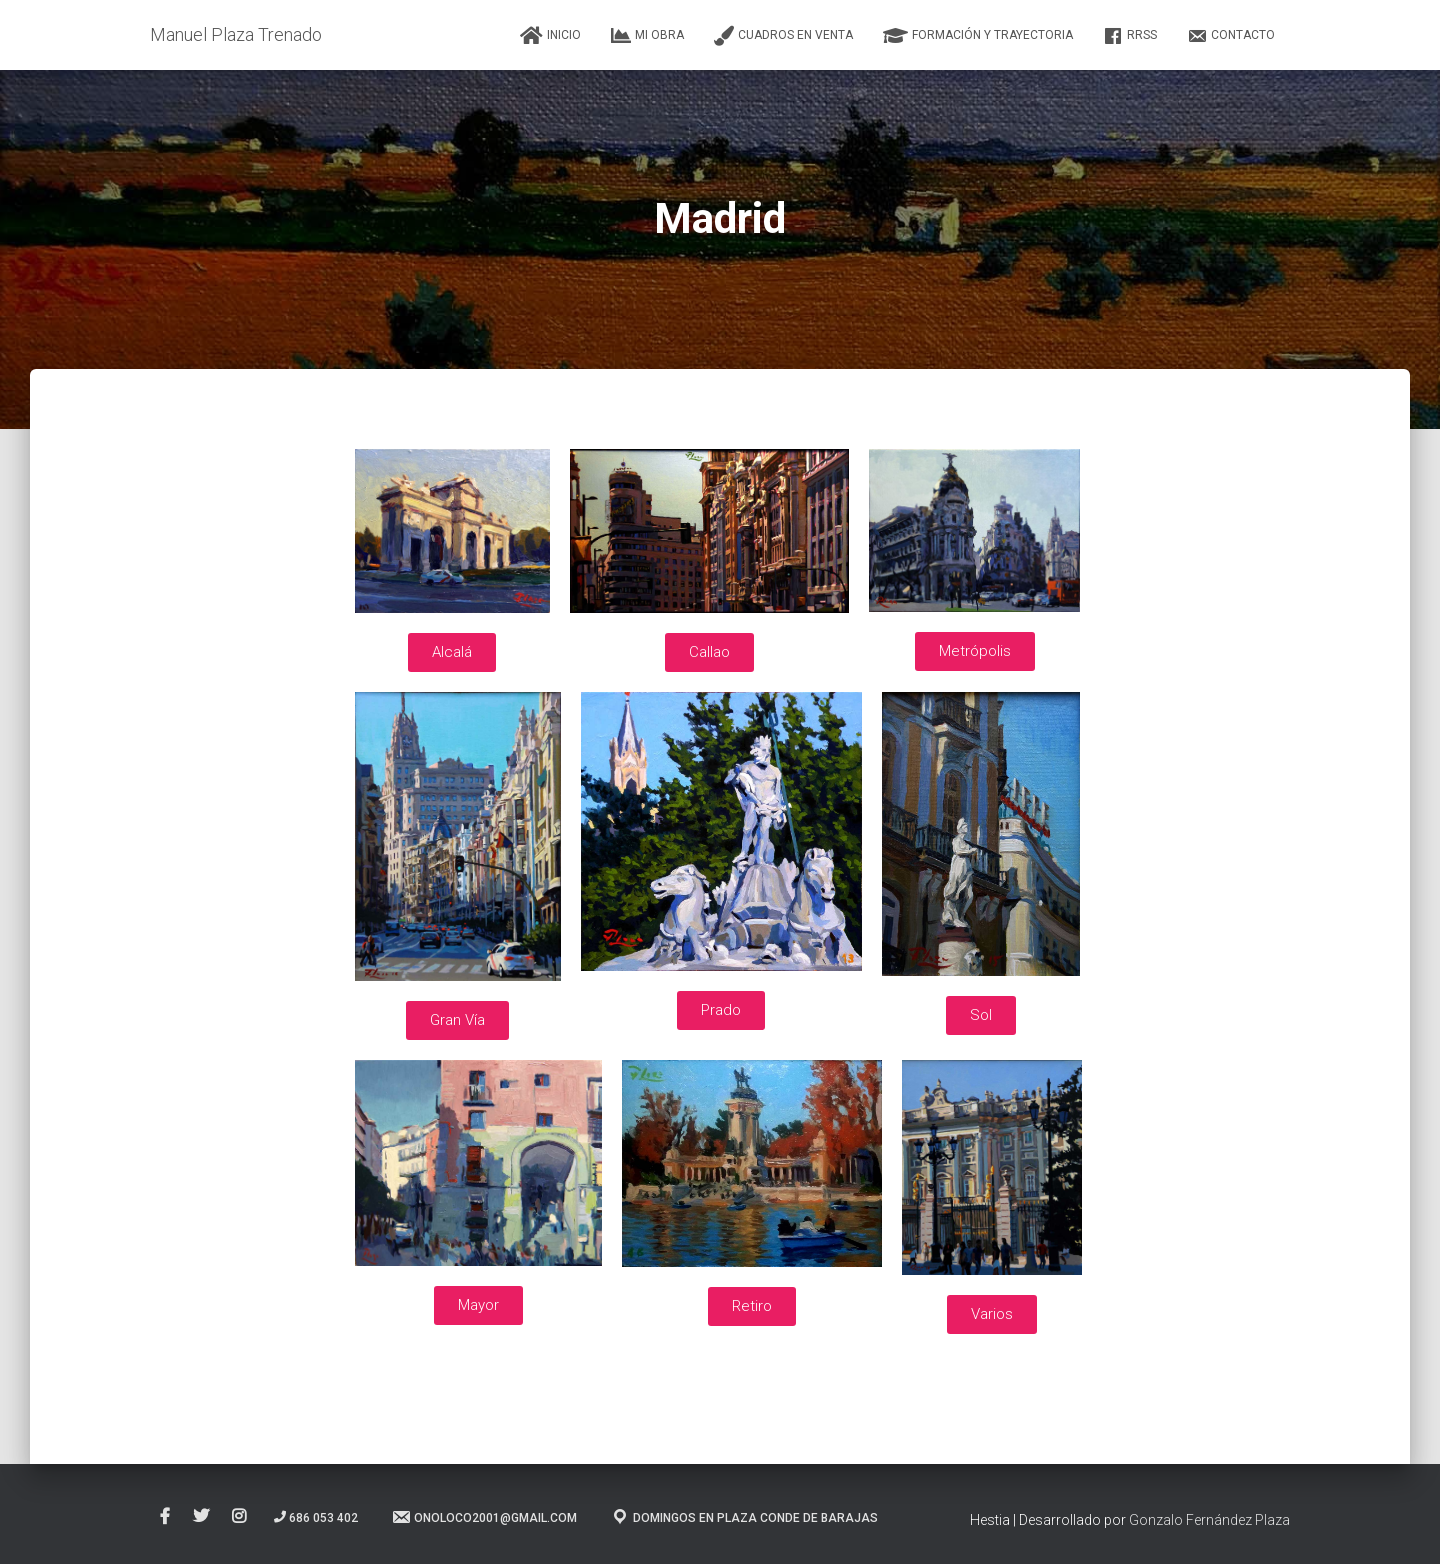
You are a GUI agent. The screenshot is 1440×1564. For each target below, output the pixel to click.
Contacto (1231, 36)
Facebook (165, 1517)
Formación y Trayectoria (978, 36)
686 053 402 (316, 1518)
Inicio (550, 36)
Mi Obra (647, 36)
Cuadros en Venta (783, 36)
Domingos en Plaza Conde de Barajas (744, 1517)
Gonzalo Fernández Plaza (1209, 1520)
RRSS (1130, 36)
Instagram (239, 1517)
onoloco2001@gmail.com (484, 1517)
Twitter (201, 1517)
